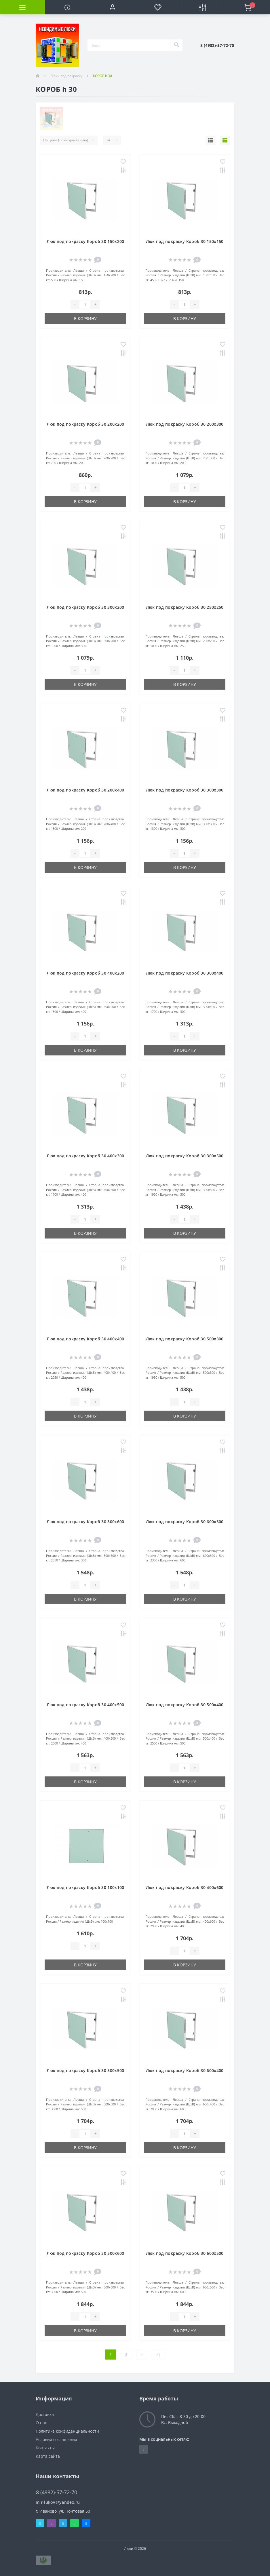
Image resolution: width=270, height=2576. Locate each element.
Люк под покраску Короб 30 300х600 (85, 1521)
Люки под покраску (66, 75)
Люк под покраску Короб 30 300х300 (185, 790)
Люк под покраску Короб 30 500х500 (85, 2070)
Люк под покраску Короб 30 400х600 (185, 1887)
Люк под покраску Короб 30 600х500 (185, 2253)
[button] (112, 7)
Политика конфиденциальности (67, 2431)
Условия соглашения (56, 2439)
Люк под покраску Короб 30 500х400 (185, 1704)
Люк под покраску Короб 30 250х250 (185, 607)
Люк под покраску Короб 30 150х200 (85, 241)
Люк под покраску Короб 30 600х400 (185, 2070)
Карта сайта (48, 2456)
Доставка (45, 2414)
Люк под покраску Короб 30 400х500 (85, 1704)
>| (158, 2354)
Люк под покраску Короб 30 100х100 (85, 1887)
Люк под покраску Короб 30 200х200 (85, 424)
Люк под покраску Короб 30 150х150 (185, 241)
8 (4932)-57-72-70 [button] (56, 2492)
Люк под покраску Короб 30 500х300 (185, 1339)
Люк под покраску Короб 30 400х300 (85, 1155)
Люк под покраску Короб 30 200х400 (85, 790)
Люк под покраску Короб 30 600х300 (185, 1521)
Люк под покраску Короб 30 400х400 (85, 1339)
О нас (41, 2422)
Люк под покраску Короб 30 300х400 (185, 973)
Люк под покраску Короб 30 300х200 (85, 607)
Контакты (45, 2448)
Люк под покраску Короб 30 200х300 (185, 424)
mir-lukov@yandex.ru (58, 2502)
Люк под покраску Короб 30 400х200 (85, 973)
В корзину (85, 318)
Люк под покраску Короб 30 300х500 (185, 1155)
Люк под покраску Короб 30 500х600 (85, 2253)
